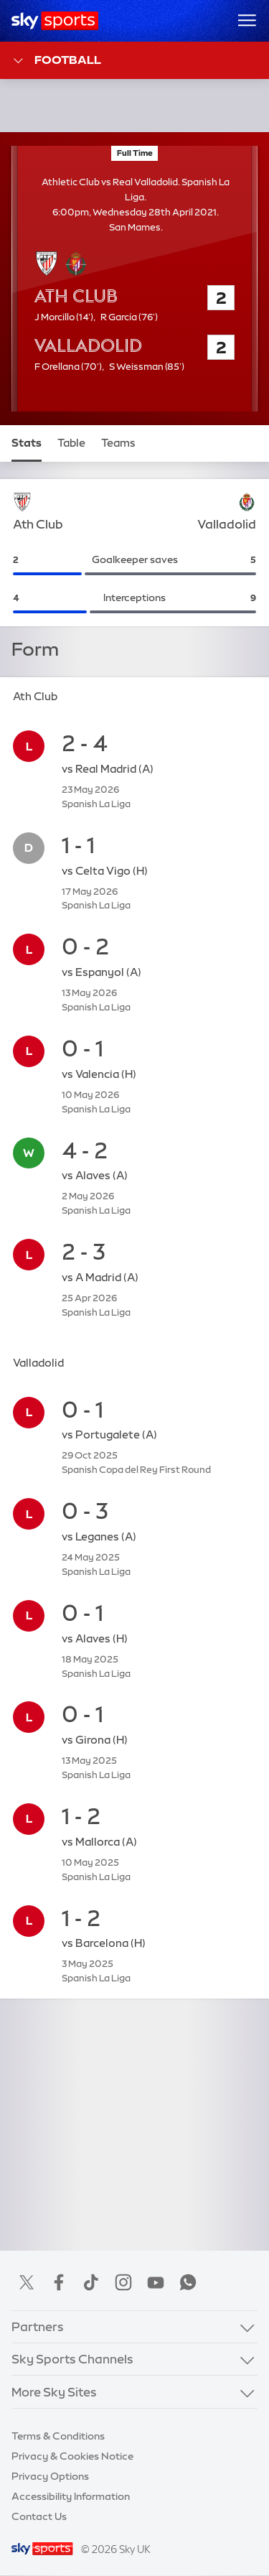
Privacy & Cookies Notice (72, 2456)
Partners (37, 2326)
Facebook (58, 2282)
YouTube (155, 2282)
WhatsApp (188, 2282)
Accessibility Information (70, 2496)
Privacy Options (50, 2476)
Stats (26, 443)
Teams (118, 443)
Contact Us (39, 2516)
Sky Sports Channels (72, 2359)
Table (71, 443)
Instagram (123, 2282)
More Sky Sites (54, 2392)
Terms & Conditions (58, 2436)
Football (56, 61)
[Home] (54, 20)
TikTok (91, 2282)
